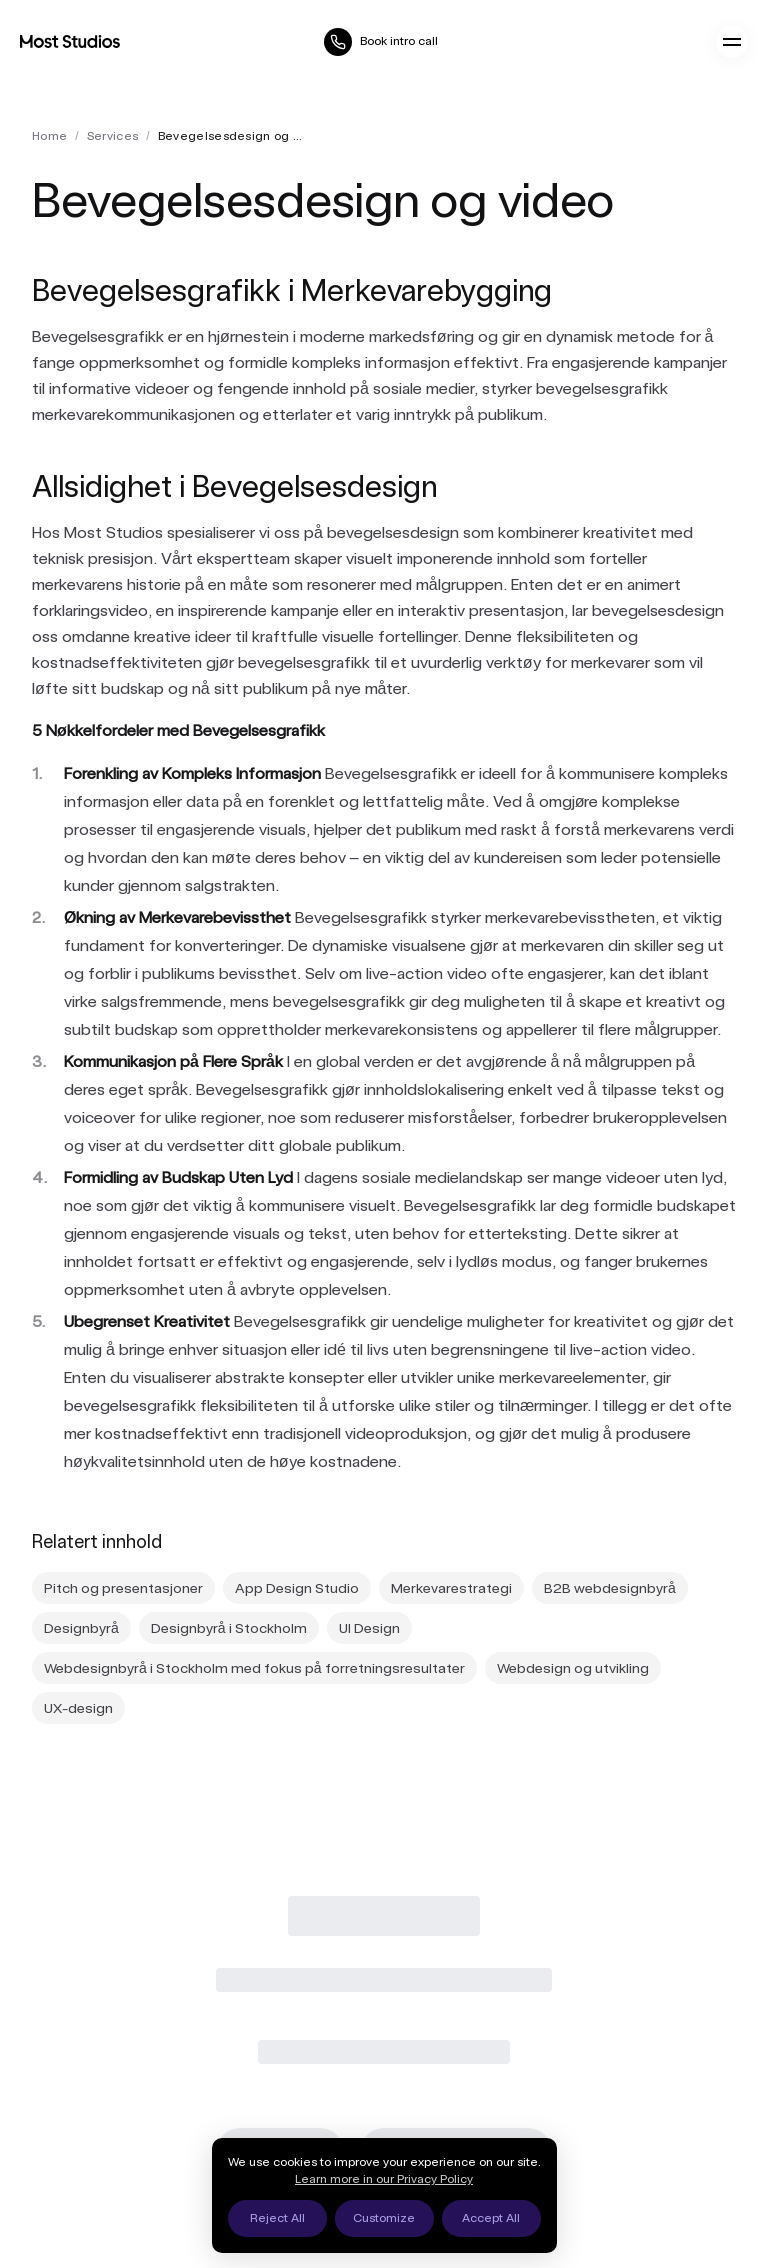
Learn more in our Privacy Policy (384, 2179)
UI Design (369, 1628)
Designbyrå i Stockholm (229, 1628)
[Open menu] (732, 42)
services (112, 136)
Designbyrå (81, 1628)
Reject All (277, 2218)
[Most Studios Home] (70, 41)
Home (49, 136)
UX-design (78, 1708)
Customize (384, 2218)
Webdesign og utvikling (573, 1668)
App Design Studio (297, 1588)
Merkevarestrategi (451, 1588)
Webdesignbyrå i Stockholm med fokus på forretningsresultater (254, 1668)
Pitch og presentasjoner (123, 1588)
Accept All (491, 2218)
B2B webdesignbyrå (610, 1588)
